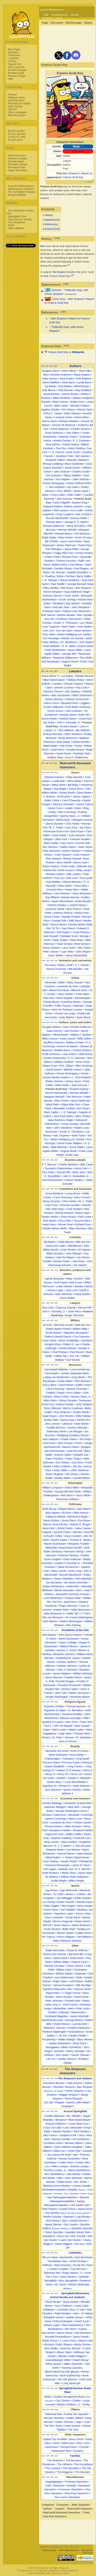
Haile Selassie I (82, 1785)
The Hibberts (64, 2464)
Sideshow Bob (53, 2414)
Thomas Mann (54, 521)
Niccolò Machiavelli (57, 518)
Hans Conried (82, 1197)
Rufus (60, 576)
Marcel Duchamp (59, 990)
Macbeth (85, 1778)
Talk (46, 14)
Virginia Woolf (69, 661)
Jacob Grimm (72, 467)
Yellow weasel (53, 2363)
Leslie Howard (81, 854)
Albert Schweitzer (71, 2047)
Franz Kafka (58, 494)
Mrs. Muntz (80, 2181)
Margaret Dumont (82, 819)
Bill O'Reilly (51, 541)
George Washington (56, 1696)
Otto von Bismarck (52, 1617)
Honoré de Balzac (67, 1046)
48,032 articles (16, 130)
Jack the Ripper (65, 1257)
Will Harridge (83, 1985)
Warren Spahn (65, 1932)
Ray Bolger (60, 788)
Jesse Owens (61, 1925)
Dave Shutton (68, 2276)
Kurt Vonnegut (51, 638)
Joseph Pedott (68, 1861)
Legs (78, 2421)
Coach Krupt (82, 2321)
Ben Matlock (66, 730)
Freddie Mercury (55, 1427)
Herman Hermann (54, 2417)
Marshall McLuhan (52, 2020)
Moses (46, 1737)
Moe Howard (53, 858)
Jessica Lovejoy (79, 2166)
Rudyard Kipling (52, 506)
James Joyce (80, 490)
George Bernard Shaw (80, 584)
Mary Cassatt (74, 982)
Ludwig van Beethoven (56, 1377)
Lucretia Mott (79, 2023)
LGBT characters (54, 2485)
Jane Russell (50, 936)
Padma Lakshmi (73, 506)
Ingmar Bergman (54, 1278)
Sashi (83, 2193)
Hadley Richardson (60, 2043)
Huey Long (75, 1570)
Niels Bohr (74, 1807)
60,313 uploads (17, 133)
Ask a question (16, 67)
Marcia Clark (84, 409)
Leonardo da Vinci (67, 986)
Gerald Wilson (82, 1478)
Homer (85, 1073)
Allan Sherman (77, 1228)
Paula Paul (84, 545)
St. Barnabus (75, 1710)
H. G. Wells (68, 646)
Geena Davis (49, 421)
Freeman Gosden (80, 839)
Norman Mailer (78, 518)
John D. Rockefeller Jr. (76, 1176)
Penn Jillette (64, 490)
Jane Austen (67, 378)
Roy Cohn (81, 687)
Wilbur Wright (76, 1880)
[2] (73, 275)
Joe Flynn (85, 827)
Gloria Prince (85, 2208)
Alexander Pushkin (64, 1108)
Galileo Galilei (74, 1834)
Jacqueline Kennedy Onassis (72, 1594)
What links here (17, 155)
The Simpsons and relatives (75, 2078)
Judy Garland (76, 835)
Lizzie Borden (68, 1249)
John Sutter (62, 2054)
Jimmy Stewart (50, 947)
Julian (45, 494)
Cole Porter (49, 1443)
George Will (69, 653)
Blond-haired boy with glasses (62, 2371)
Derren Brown (70, 394)
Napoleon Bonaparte (76, 1332)
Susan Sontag (67, 599)
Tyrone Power (52, 916)
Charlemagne (52, 1758)
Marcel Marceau (72, 881)
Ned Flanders (82, 2131)
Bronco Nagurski (63, 1921)
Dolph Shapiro (64, 2344)
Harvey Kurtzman (56, 968)
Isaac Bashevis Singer (77, 591)
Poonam (58, 2193)
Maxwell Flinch (69, 703)
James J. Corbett (75, 1894)
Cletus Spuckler (54, 2232)
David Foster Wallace (70, 1143)
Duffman (47, 2265)
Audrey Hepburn (71, 850)
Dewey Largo (51, 2325)
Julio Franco (50, 2135)
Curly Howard (62, 854)
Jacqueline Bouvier (54, 2083)
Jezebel (60, 1778)
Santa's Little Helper (78, 2102)
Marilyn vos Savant (72, 638)
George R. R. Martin (76, 521)
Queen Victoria (72, 1789)
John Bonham (82, 1381)
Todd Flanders (62, 2313)
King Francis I (76, 1766)
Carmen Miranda (77, 1427)
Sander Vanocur (67, 2058)
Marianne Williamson (65, 657)
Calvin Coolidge (68, 1642)
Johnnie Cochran (64, 687)
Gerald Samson (78, 2220)
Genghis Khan (52, 1344)
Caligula (46, 1532)
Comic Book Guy (78, 2123)
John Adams (49, 1634)
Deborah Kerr (84, 866)
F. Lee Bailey (65, 675)
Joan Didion (73, 432)
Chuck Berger (53, 2301)
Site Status (87, 2553)
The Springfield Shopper (22, 191)
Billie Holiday (83, 1415)
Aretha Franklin (65, 1404)
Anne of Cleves (79, 1750)
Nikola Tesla (68, 1872)
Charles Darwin (82, 1822)
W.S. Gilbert (66, 1065)
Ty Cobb (58, 1894)
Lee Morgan (75, 1431)
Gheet (90, 2189)
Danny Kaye (80, 862)
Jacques (87, 2150)
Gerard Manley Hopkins (56, 1077)
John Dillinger (74, 1253)
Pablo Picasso (63, 1005)
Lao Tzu (50, 2058)
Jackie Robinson (80, 1925)
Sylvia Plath (71, 549)
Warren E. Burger (80, 1524)
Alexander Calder (55, 982)
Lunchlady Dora (66, 2309)
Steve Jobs (78, 1172)
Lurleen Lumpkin (58, 2268)
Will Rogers (63, 932)
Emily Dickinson (54, 432)
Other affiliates (16, 228)
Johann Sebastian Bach (75, 1373)
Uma (90, 2193)
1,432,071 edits (17, 136)
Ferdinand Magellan (56, 2016)
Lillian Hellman (80, 479)
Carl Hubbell (67, 1909)
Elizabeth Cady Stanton (66, 603)
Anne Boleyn (77, 1754)
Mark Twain (68, 626)
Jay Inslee (72, 487)
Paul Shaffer (58, 584)
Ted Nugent (59, 271)
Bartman (48, 2091)
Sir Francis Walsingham (79, 1617)
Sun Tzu (74, 1355)
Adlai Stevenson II (54, 1613)
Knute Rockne (52, 1929)
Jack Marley (73, 2174)
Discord (12, 109)
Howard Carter (79, 1961)
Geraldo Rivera (63, 568)
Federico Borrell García (57, 1336)
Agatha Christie (50, 409)
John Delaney (73, 691)
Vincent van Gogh (65, 1013)
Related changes (17, 158)
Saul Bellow (65, 386)
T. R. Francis (56, 452)
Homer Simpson (52, 591)
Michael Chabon (79, 405)
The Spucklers (71, 2468)
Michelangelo (82, 997)
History (88, 22)
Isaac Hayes (85, 846)
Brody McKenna (68, 738)
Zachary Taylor (69, 1689)
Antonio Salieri (63, 1454)
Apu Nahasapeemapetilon (62, 2197)
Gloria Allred (49, 675)
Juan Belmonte (68, 1890)
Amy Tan (49, 618)
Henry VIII (76, 1774)
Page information (17, 170)
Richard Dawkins (69, 421)
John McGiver (62, 893)
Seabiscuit (83, 1929)
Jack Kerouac (64, 498)
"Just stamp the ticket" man (62, 2154)
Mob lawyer (63, 741)
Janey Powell (80, 2336)
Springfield (80, 2111)
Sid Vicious (72, 1474)
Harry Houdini (64, 1996)
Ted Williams (84, 1936)
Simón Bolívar (53, 1332)
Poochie (84, 2446)
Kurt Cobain (74, 1392)
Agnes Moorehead (62, 901)
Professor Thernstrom (69, 618)
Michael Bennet (84, 675)
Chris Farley (72, 823)
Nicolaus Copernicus (54, 1814)
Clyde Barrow (66, 1241)
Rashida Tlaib (82, 753)
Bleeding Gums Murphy (56, 2185)
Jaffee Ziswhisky (73, 2363)
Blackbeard (74, 1245)
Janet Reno (57, 749)
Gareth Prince (67, 2208)
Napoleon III (49, 1785)
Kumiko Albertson (54, 2115)
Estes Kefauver (72, 1559)
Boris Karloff (64, 862)
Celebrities (75, 2252)
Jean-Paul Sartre (63, 1116)
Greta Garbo (59, 835)
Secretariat (48, 1932)
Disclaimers (87, 2550)
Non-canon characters (67, 2497)
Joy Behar (50, 386)
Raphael (78, 1005)
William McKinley (83, 1673)
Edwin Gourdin (65, 1901)
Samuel (68, 1737)
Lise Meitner (73, 1849)
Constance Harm (53, 2143)
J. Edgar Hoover (71, 1992)
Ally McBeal (82, 730)
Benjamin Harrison (64, 1654)
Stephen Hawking (61, 1838)
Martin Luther (76, 1729)
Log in (58, 17)
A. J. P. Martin (62, 1845)
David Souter (64, 753)
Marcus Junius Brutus (55, 1524)
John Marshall (83, 1578)
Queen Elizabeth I (55, 1766)
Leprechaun (51, 2446)
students (79, 2297)
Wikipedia (78, 352)
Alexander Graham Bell (77, 1803)
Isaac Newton (84, 1853)
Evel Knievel (70, 2004)
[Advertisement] (20, 303)
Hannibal (86, 1340)
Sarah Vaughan (54, 1474)
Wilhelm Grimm (73, 1069)
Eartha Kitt (50, 870)
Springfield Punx (17, 216)
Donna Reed (58, 924)
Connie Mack (72, 1917)
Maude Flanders (62, 2131)
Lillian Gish (61, 839)
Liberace (67, 1423)
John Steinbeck (80, 607)
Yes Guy (79, 2243)
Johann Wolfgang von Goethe (74, 634)
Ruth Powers (49, 2208)
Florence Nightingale (54, 2031)
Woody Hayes (85, 1901)
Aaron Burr (48, 1528)
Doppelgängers (54, 2481)
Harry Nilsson (50, 1439)
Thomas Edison (53, 1826)
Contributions (59, 14)
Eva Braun (84, 1520)
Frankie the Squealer (76, 2414)
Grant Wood (83, 1017)
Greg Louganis (64, 514)
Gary (81, 2135)
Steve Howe (51, 1909)
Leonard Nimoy (77, 905)
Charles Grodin (81, 471)
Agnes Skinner (53, 2224)
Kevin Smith (72, 595)
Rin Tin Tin (53, 928)
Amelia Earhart (62, 440)
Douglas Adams (51, 370)
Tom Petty (85, 1439)
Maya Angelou (82, 374)
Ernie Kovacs (66, 870)
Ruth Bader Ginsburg (77, 706)
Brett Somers (82, 943)
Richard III (65, 1785)
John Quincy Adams (70, 1634)
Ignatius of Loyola (52, 1721)
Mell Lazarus (61, 510)
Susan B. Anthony (77, 1950)
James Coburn (84, 804)
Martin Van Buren (79, 1692)
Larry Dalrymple (72, 2127)
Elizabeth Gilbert (55, 459)
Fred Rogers (81, 568)
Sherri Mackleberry (72, 2325)
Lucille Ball (58, 781)
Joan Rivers (68, 928)
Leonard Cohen (63, 417)
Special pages (16, 161)
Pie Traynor (48, 1936)
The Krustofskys (83, 2464)
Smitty (86, 2404)
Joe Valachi (79, 1265)
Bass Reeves (85, 2039)
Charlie (76, 2400)
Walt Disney (86, 1054)
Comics (12, 61)
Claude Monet (51, 1001)
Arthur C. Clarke (52, 413)
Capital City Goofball (55, 2439)
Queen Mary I (55, 1781)
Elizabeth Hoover (54, 2317)
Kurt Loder (77, 510)
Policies (12, 94)
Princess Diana (51, 1762)
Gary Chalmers (63, 2305)
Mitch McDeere (73, 734)
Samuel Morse (66, 1853)
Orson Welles (55, 955)
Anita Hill (83, 714)
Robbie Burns (62, 1050)
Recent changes (17, 69)
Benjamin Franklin (78, 1543)
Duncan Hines (82, 1989)
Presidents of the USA (75, 1630)
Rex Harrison (50, 846)
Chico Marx (80, 885)
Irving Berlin (78, 1377)
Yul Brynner (63, 796)
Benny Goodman (73, 1408)
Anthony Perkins (63, 912)
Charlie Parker (68, 1439)
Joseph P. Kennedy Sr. (67, 1563)
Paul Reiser (76, 564)
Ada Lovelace (83, 514)
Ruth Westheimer (56, 649)
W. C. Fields (56, 827)
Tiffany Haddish (72, 475)
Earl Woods (73, 1359)
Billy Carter (86, 1164)
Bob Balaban (83, 378)
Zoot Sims (77, 1462)
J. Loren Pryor (68, 2340)
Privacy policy (49, 2550)
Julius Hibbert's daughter (68, 2146)
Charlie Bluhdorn (68, 1164)
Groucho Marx (54, 889)
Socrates (59, 2051)
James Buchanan (69, 1638)
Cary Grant (67, 843)
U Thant (85, 1613)
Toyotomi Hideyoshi (54, 1989)
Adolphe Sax (81, 1454)
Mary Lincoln (59, 1570)
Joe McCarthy (54, 1582)
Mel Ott (47, 1925)
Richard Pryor (70, 556)
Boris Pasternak (80, 1100)
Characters (14, 55)
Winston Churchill (83, 1532)
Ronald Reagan (65, 1681)
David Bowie (84, 792)
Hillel (86, 1718)
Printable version (17, 164)
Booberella (66, 2257)
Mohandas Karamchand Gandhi (63, 1547)
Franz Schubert (54, 1458)
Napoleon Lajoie (63, 1913)
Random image (16, 75)
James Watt (84, 1872)
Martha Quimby (52, 2216)
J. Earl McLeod (81, 1845)
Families (75, 2455)
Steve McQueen (81, 893)
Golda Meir (72, 1586)
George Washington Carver (71, 1810)
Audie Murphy (83, 901)
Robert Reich (59, 564)
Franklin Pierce (73, 1677)
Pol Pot (57, 1601)
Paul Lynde (86, 877)
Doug (87, 2127)
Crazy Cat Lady (52, 2127)
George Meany (74, 2020)
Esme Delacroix (60, 428)
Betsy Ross (79, 2043)
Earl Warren (50, 1621)
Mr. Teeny (60, 2284)
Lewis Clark (81, 2305)
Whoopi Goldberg (53, 463)
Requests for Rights (19, 103)
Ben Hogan (68, 1905)
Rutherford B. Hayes (68, 1658)
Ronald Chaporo (73, 683)
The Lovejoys (52, 2468)
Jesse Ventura (82, 630)
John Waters (86, 642)
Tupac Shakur (60, 939)
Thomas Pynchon (66, 560)
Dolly (79, 1977)
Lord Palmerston (52, 1598)
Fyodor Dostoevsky (55, 1057)
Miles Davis (50, 1400)
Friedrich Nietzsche (78, 2027)
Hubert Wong (80, 2360)
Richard (48, 2344)
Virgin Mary (65, 1733)
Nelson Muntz (64, 2332)
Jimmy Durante (54, 823)
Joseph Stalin (61, 1609)
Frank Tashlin (82, 1294)
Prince (79, 1443)
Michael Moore (63, 533)
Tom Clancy (68, 409)
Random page (16, 72)
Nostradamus (76, 2031)
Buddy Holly (51, 1419)
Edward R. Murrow (54, 2027)
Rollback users (16, 97)
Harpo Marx (72, 889)
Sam (64, 2220)
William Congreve (52, 1487)
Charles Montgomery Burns (69, 2396)
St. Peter (57, 1737)
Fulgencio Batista (55, 1516)
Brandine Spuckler (82, 2228)
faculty (63, 2297)
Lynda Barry (84, 382)
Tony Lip (59, 877)
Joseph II (72, 1778)
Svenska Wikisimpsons (21, 185)
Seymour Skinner (52, 595)
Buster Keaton (50, 866)
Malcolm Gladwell (77, 459)
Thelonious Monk (56, 1431)
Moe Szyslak (84, 615)
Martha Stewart (66, 615)
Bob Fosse (77, 831)
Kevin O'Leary (83, 537)
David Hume (81, 1996)
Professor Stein (52, 611)
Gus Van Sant (64, 630)
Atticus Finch (51, 703)
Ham (76, 2313)
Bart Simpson (83, 587)
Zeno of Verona (67, 1741)
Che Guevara (53, 475)
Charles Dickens (80, 428)
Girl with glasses (67, 2379)
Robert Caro (77, 401)
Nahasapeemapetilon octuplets (59, 2189)
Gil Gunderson (80, 2139)
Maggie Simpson (68, 2094)
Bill (44, 2257)
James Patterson (66, 545)
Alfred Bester (81, 386)
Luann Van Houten (70, 2239)
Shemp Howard (72, 858)
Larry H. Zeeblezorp (76, 757)
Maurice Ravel (70, 1446)
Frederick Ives (82, 1838)
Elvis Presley (65, 1443)
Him (69, 1989)
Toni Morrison (82, 533)
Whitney (65, 2228)
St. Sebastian (83, 1737)
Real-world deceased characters (61, 2512)
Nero (79, 1590)
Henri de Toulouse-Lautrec (67, 1009)
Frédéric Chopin (55, 1392)
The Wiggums (65, 2472)
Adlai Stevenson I (81, 1609)
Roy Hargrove (62, 1412)
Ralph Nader (49, 537)
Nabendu (47, 2193)
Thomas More (82, 1733)
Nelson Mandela (63, 1578)
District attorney (54, 699)
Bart (42, 246)
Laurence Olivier (54, 908)
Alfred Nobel (53, 1857)
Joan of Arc (71, 1721)
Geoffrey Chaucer (53, 1042)
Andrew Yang (54, 757)
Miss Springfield (68, 2280)
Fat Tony (73, 2429)
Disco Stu (63, 2236)
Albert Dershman (82, 695)
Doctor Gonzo (55, 710)
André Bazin (77, 1958)
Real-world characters (79, 2508)
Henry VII (62, 1774)
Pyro (55, 2276)
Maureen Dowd (68, 436)
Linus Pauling (50, 1861)
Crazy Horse (49, 1340)
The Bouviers (73, 2460)
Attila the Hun (82, 1324)
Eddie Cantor (52, 800)
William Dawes (64, 1973)
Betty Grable (51, 843)
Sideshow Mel (52, 2272)
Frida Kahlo (82, 994)
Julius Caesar (83, 1528)
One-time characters (55, 2516)
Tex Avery (50, 965)
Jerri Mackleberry (54, 2174)
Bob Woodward (50, 661)
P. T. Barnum (49, 1164)
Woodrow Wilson (80, 1696)
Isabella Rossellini (77, 572)
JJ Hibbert (87, 2313)
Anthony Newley (56, 905)
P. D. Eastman (81, 440)
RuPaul (70, 576)
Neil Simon (67, 587)
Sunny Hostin (49, 718)
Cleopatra (68, 1758)
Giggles (84, 703)
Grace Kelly (68, 866)
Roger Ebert (60, 1981)
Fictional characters (76, 2481)
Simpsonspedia (17, 194)
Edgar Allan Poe (63, 552)
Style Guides (15, 106)
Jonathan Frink (64, 456)
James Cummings (55, 1818)
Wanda (62, 2356)
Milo (60, 2177)
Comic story (58, 298)
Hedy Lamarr (83, 870)
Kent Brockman (84, 2257)
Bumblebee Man (57, 2261)
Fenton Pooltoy (84, 552)
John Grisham (62, 471)
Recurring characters (77, 2493)
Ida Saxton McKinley (76, 1582)
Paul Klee (48, 997)
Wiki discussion (17, 115)
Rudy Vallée (60, 1470)
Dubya (56, 2228)
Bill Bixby (73, 784)
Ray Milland (52, 897)
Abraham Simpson (64, 2086)
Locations (13, 58)
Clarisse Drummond (76, 699)
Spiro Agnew (52, 1512)
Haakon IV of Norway (68, 1770)
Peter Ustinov (50, 951)
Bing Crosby (61, 1396)
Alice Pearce (73, 908)
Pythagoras (85, 1861)
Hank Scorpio (72, 2425)
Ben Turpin (84, 947)
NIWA (11, 225)
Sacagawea (52, 2047)
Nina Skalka (51, 2348)
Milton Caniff (65, 965)
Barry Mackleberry (79, 2170)
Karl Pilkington (54, 549)
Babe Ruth (69, 1929)
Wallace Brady (75, 679)
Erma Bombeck (54, 1193)
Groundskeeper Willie (57, 2360)
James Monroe (53, 1677)
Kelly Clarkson (72, 413)
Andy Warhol (66, 1017)
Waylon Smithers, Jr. (68, 2404)
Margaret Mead (55, 1849)
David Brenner (51, 394)
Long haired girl (71, 2383)
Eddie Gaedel (82, 1898)
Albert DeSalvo (54, 1253)
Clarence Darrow (52, 691)
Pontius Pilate (73, 1598)
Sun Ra (77, 1466)
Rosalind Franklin (83, 1830)
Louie (87, 2421)
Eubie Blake (65, 1381)
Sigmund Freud (54, 1834)
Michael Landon (55, 874)
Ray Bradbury (84, 390)
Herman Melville (67, 529)
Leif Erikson (76, 1981)
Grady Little (82, 2162)
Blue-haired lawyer (54, 679)
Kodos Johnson (64, 2421)
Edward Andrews (54, 777)
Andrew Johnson (67, 1665)
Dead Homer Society (20, 219)
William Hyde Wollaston (74, 1876)
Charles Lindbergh (58, 2012)
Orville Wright (58, 1880)
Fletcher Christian (54, 1965)
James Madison (62, 1673)
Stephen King (79, 502)
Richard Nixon (69, 2446)
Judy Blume (48, 390)
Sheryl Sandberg (69, 580)
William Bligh (80, 1328)
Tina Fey (61, 448)
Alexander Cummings (80, 1814)
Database (48, 2309)
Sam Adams (84, 1508)
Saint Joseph (82, 1725)
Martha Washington (71, 1621)
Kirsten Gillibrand (53, 706)
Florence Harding (68, 1555)
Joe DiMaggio (64, 1898)
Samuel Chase (62, 1532)
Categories (48, 2504)
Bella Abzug (49, 1508)
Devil (56, 2443)
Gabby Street (83, 1932)
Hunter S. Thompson (65, 622)
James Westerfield (76, 955)
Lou (47, 2166)
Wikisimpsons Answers (21, 188)
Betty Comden (74, 1278)
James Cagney (81, 796)
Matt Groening (62, 2265)
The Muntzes (82, 2472)
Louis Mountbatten (75, 1781)
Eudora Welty (85, 646)
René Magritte (64, 997)
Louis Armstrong (79, 1369)
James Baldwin (50, 382)
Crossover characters (70, 2489)
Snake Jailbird (75, 2417)
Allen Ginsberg (83, 1065)
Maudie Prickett (71, 916)
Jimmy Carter (65, 1528)
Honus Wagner (66, 1936)
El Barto (58, 2091)
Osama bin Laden (56, 1245)
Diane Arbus (60, 1958)
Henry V (88, 1770)
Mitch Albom (69, 370)
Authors (75, 366)
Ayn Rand (83, 1108)
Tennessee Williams (67, 1499)
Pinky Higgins (51, 1905)
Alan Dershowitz (60, 695)
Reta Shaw (76, 939)
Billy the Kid (83, 1241)
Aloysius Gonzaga (70, 1718)
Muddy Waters (63, 1478)
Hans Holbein (65, 994)
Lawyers (75, 671)
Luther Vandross (79, 1470)
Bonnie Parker (62, 1261)
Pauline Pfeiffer (78, 2035)
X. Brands (48, 796)
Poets (86, 2512)
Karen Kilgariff (61, 502)
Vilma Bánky (74, 781)
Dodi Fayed (60, 1282)
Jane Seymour (52, 1789)
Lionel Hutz (85, 718)
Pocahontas (49, 2039)
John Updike (84, 626)
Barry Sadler (84, 576)
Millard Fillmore (69, 1646)
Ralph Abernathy (55, 1950)
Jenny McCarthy (75, 525)
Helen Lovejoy (59, 2166)
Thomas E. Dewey (80, 1539)
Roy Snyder (71, 2224)
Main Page (14, 49)
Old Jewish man (80, 2205)
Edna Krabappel (63, 2321)
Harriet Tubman (80, 2054)
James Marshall (79, 2016)
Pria (66, 2193)
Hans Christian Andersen (57, 374)
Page (45, 22)
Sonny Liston (83, 1913)
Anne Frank (73, 452)
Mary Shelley (51, 587)
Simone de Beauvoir (63, 425)
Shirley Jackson (54, 1081)
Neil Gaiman (82, 456)
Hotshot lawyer (68, 718)
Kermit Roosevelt (52, 1180)
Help (10, 78)
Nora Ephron (53, 444)
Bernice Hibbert (74, 2143)
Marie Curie (75, 1818)
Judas (46, 1729)
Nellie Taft (72, 1613)
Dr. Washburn (69, 642)
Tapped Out (14, 64)
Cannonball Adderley (56, 1369)
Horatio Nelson (67, 1348)
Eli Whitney (51, 1876)
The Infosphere (16, 222)
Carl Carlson (62, 2400)
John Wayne (83, 951)
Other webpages (17, 112)
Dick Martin (49, 1220)
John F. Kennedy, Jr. (68, 722)
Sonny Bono (76, 788)
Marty (54, 2257)
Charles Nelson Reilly (80, 924)
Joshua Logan (55, 1290)
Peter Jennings (53, 2000)
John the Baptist (63, 1725)
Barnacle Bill (76, 1954)
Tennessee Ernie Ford (56, 831)
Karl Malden (54, 881)
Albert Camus (60, 401)
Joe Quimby (52, 2212)
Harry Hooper (85, 1905)
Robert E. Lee (71, 1344)
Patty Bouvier (65, 390)
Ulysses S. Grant (66, 1650)
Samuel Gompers (63, 1985)
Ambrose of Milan (54, 1706)
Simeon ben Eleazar (54, 1954)
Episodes (13, 52)
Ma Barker (50, 1241)
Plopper (59, 2102)
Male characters (81, 2504)
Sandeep (74, 2193)
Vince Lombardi (53, 1917)
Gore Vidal (48, 634)
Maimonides (78, 2012)
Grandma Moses (70, 1001)
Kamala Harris (68, 714)
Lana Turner (69, 947)
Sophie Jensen (74, 2317)
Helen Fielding (76, 448)
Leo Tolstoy (86, 622)
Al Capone (84, 1249)
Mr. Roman (58, 572)
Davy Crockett (72, 1535)
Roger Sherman (74, 1315)
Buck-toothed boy (70, 2375)
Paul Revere (77, 1352)
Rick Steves (48, 615)
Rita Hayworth (52, 850)
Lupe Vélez (67, 951)
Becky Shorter (82, 2344)
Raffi (81, 560)
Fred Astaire (52, 1373)
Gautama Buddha (72, 1714)
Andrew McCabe (52, 734)
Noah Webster (51, 646)
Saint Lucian (59, 1729)
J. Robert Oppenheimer (75, 1857)
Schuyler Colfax (53, 1535)
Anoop (82, 2189)
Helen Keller (74, 494)
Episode (56, 290)
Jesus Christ (76, 2439)
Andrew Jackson (67, 1661)
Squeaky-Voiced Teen (77, 2232)
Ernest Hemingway (53, 483)
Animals (71, 2485)
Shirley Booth (67, 792)
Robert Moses (62, 2023)
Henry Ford (81, 1168)
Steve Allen (85, 370)
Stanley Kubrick (84, 1286)
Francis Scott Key (58, 352)
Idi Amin (47, 1324)
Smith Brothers (50, 1872)
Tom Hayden (62, 479)
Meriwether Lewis (63, 2008)
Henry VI (50, 1774)
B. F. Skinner (82, 1869)
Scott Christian (78, 2261)
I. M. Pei (62, 2035)
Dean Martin (65, 885)
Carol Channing (71, 800)
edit (57, 238)
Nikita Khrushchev (68, 1567)
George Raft (59, 920)
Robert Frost (49, 1065)
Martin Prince (49, 2340)
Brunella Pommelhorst (58, 2336)
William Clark (63, 1969)
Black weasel (70, 2301)
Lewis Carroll (67, 1038)
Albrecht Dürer (79, 990)
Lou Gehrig (48, 1901)
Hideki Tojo (61, 1355)
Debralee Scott (68, 936)
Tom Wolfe (86, 657)
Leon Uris (48, 630)
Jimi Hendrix (66, 1415)
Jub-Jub (48, 2102)
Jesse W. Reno (81, 1865)
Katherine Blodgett (54, 1807)
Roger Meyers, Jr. (72, 2272)
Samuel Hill (63, 1172)
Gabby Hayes (68, 846)
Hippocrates (53, 1992)
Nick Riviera (52, 2220)
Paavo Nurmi (82, 1921)
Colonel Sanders (74, 1180)
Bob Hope (58, 1209)
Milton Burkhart (61, 397)
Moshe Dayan (59, 1539)
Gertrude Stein (60, 607)
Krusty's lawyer (68, 726)
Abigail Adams (66, 1508)
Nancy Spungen (76, 2051)
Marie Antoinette (58, 1754)
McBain (67, 2288)
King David (82, 1758)
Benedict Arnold (63, 1324)
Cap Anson (51, 1890)
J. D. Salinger (49, 580)
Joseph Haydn (81, 1412)
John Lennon (52, 1423)
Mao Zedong (73, 1625)
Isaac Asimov (49, 378)
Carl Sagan (49, 1869)
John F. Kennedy (67, 1669)
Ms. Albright (73, 2115)
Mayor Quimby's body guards (75, 2213)
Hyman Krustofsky (69, 2158)
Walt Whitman (59, 1147)
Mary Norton (66, 537)
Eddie (47, 2131)
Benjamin (61, 2119)
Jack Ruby (78, 1261)
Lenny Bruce (73, 1193)
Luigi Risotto (83, 2216)
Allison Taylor (64, 2352)
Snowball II (67, 2106)
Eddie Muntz (64, 2181)
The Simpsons (55, 2460)
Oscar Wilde (75, 649)
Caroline (57, 683)
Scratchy (78, 2450)
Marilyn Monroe (70, 897)
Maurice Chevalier (63, 804)
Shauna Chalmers (55, 2123)
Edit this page (74, 22)
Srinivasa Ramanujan (57, 1865)
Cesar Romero (81, 932)
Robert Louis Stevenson (76, 611)
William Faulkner (64, 1061)
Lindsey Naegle (81, 2185)
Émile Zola (72, 1154)
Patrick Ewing (71, 444)
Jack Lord (71, 877)
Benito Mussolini (64, 1590)
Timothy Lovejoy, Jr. (55, 2170)
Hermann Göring (73, 1551)
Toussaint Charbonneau (58, 1168)
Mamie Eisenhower (55, 1543)
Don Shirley (62, 1462)
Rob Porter (66, 745)
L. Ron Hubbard (55, 487)
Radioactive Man (61, 2450)
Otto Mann (70, 2328)
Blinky (47, 2396)
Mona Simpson (73, 2098)
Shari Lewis (82, 2008)
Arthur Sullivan (62, 1466)
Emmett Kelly (72, 2000)
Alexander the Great (56, 1750)
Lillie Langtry (73, 874)
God (86, 2443)
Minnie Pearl (65, 1224)
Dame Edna (82, 417)
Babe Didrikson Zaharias (67, 1940)
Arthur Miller (72, 1487)
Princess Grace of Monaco (77, 1762)
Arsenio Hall (82, 843)
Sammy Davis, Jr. (70, 815)
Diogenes (80, 1973)
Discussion (57, 22)
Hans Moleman (73, 2177)
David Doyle (63, 819)
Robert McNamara (53, 1586)
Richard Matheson (53, 525)
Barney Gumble (61, 2139)
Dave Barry (68, 382)
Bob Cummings (67, 812)
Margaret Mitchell (54, 1096)
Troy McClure (78, 2268)
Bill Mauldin (75, 968)
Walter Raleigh (66, 2039)
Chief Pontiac (59, 1352)
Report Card (86, 2340)
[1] (68, 264)
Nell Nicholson (83, 2332)
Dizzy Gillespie (52, 1408)
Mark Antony (81, 1512)
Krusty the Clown (83, 2265)
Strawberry (48, 2236)
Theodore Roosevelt (69, 1685)
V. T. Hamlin (82, 965)
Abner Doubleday (69, 1340)
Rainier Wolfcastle (79, 2284)
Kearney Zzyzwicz (72, 2367)
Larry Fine (71, 827)
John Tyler (61, 1692)
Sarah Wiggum (63, 2243)
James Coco (55, 808)
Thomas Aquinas (76, 1706)
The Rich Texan (53, 2425)
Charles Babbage (52, 1803)
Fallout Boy (67, 2443)
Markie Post (82, 912)
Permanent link (16, 167)
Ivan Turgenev (51, 626)
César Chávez (75, 1965)
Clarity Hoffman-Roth (79, 483)
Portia (78, 745)
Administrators (16, 100)
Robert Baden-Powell (58, 1328)
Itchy (79, 2443)
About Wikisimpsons (69, 2550)
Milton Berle (59, 784)
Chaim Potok (52, 556)
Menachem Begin (78, 1516)
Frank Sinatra (64, 943)
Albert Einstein (72, 1826)
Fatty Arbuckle (74, 777)
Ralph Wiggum (77, 2356)
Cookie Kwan (66, 2162)
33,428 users (15, 139)
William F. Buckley (80, 1034)
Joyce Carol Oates (71, 541)
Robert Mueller (81, 741)
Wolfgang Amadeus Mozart (72, 1435)
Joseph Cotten (72, 808)
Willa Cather (61, 405)
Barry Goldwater (74, 463)
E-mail (81, 2309)
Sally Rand (74, 920)
